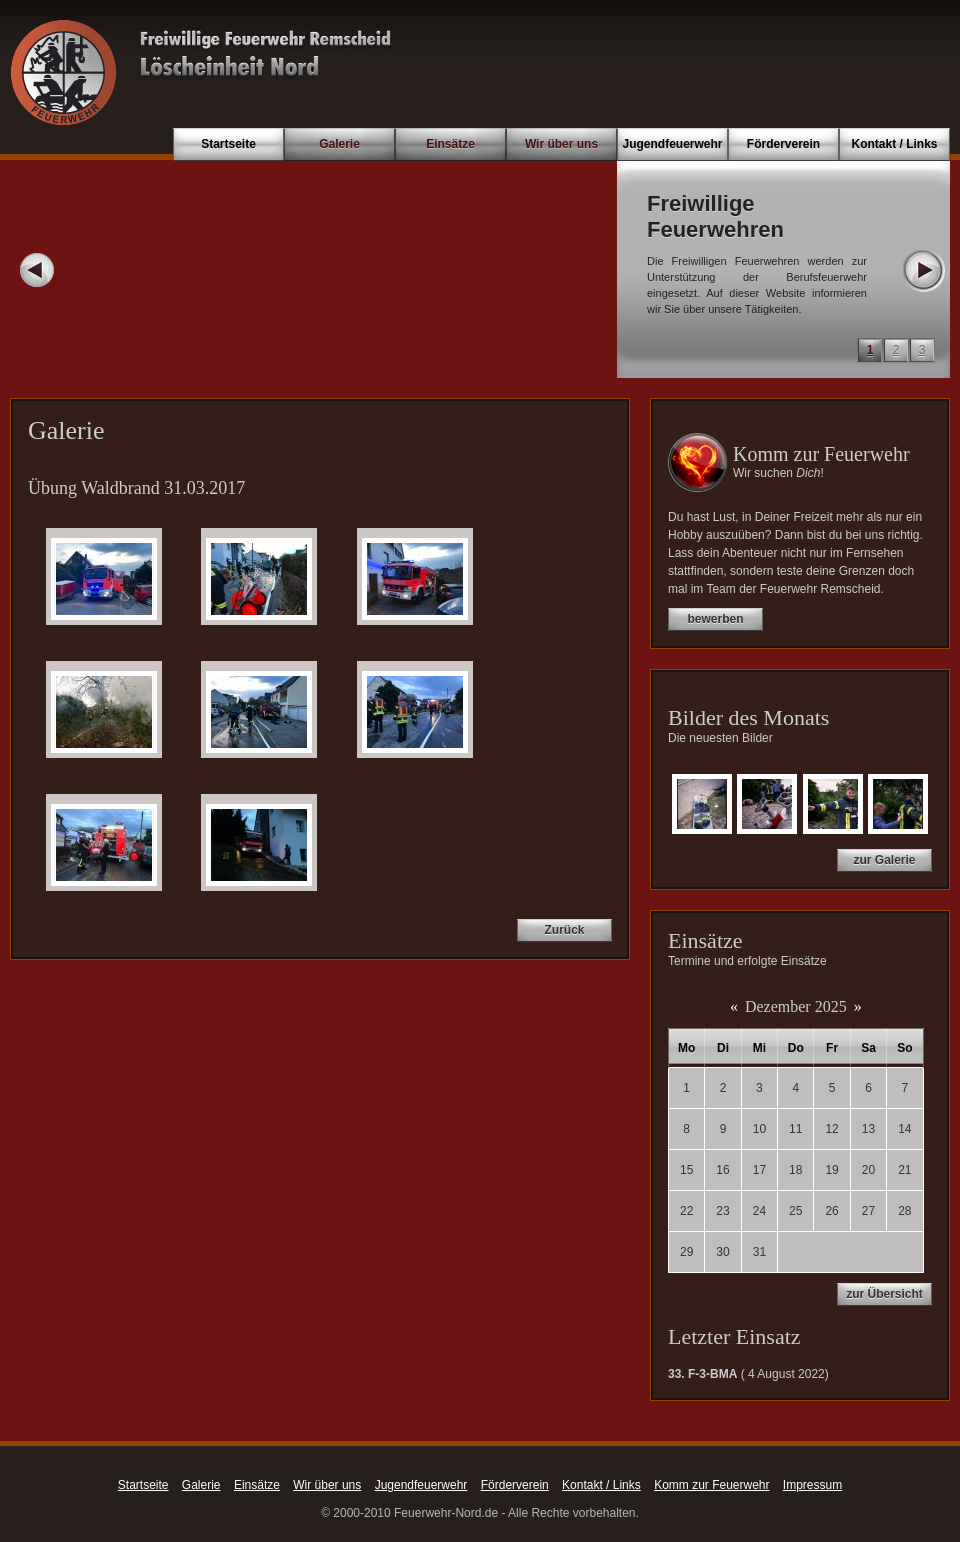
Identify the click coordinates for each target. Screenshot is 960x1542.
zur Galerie (884, 860)
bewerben (715, 619)
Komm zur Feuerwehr (711, 1485)
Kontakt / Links (894, 144)
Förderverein (783, 144)
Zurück (564, 930)
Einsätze (450, 144)
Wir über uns (561, 144)
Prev (37, 270)
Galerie (339, 144)
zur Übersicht (884, 1294)
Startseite (228, 144)
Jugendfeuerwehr (672, 144)
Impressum (812, 1485)
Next (923, 270)
